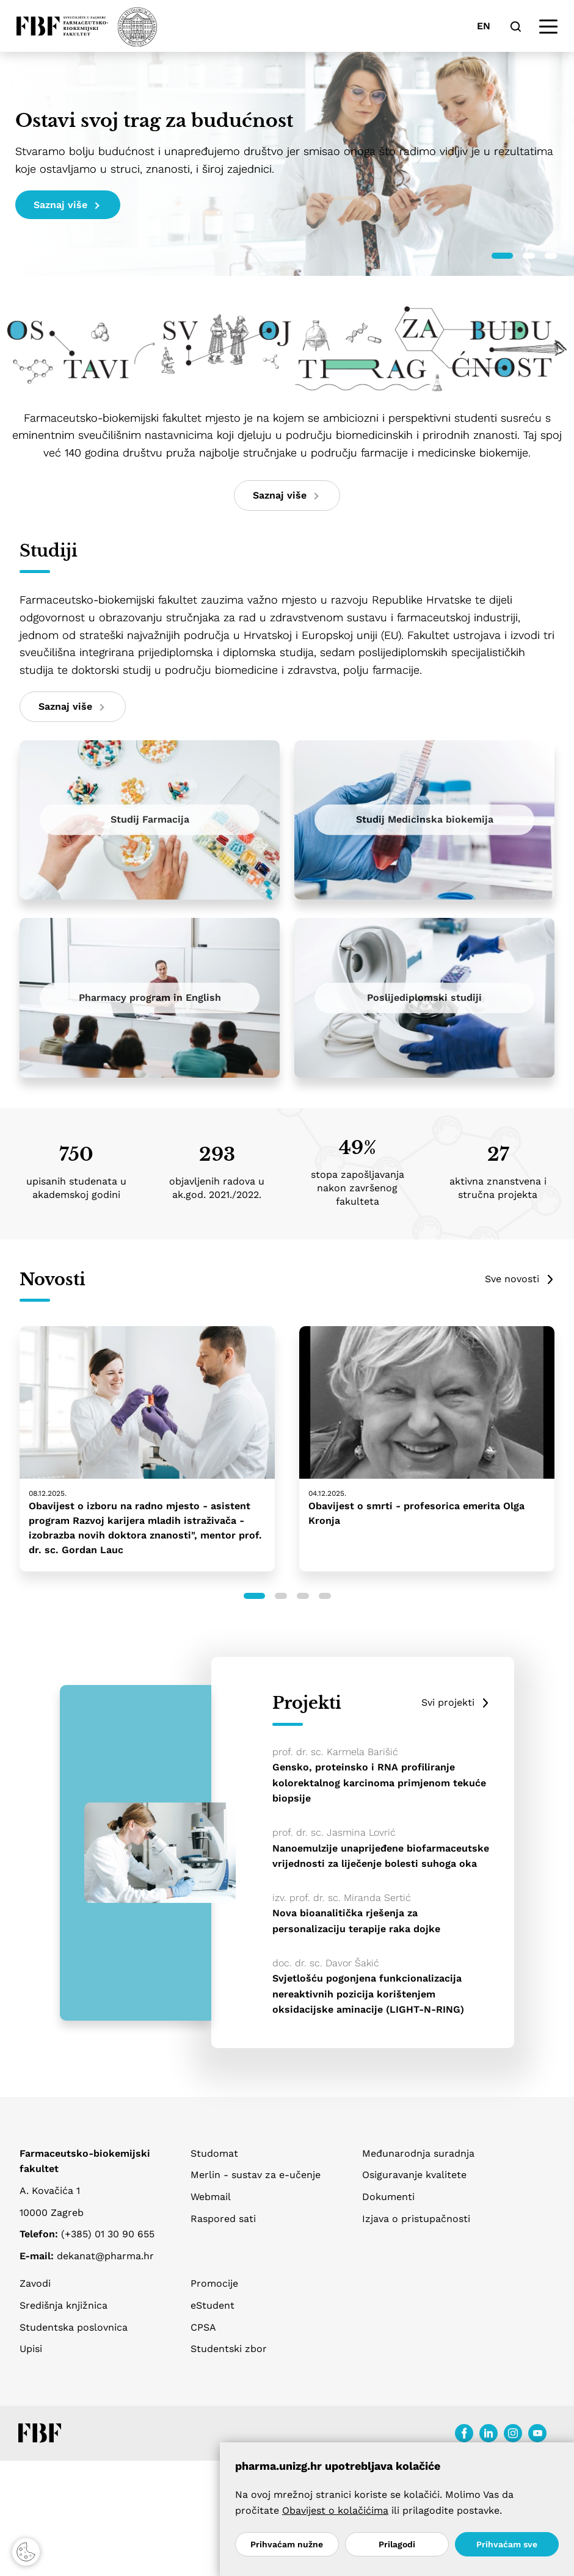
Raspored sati (223, 2218)
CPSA (203, 2327)
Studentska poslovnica (74, 2327)
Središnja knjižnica (63, 2305)
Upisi (31, 2348)
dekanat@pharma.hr (105, 2256)
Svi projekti (447, 1702)
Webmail (211, 2197)
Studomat (214, 2153)
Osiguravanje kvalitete (414, 2175)
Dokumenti (388, 2197)
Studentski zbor (229, 2348)
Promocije (214, 2283)
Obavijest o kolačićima (335, 2510)
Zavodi (35, 2283)
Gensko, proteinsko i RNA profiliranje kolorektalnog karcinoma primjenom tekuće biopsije (379, 1782)
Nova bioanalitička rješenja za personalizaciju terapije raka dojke (356, 1921)
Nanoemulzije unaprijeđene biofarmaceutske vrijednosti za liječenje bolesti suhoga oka (380, 1856)
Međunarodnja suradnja (418, 2153)
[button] (502, 256)
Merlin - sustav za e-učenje (256, 2175)
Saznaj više (67, 205)
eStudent (212, 2305)
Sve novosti (512, 1279)
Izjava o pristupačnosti (416, 2218)
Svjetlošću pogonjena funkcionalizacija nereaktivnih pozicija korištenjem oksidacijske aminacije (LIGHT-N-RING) (368, 1993)
